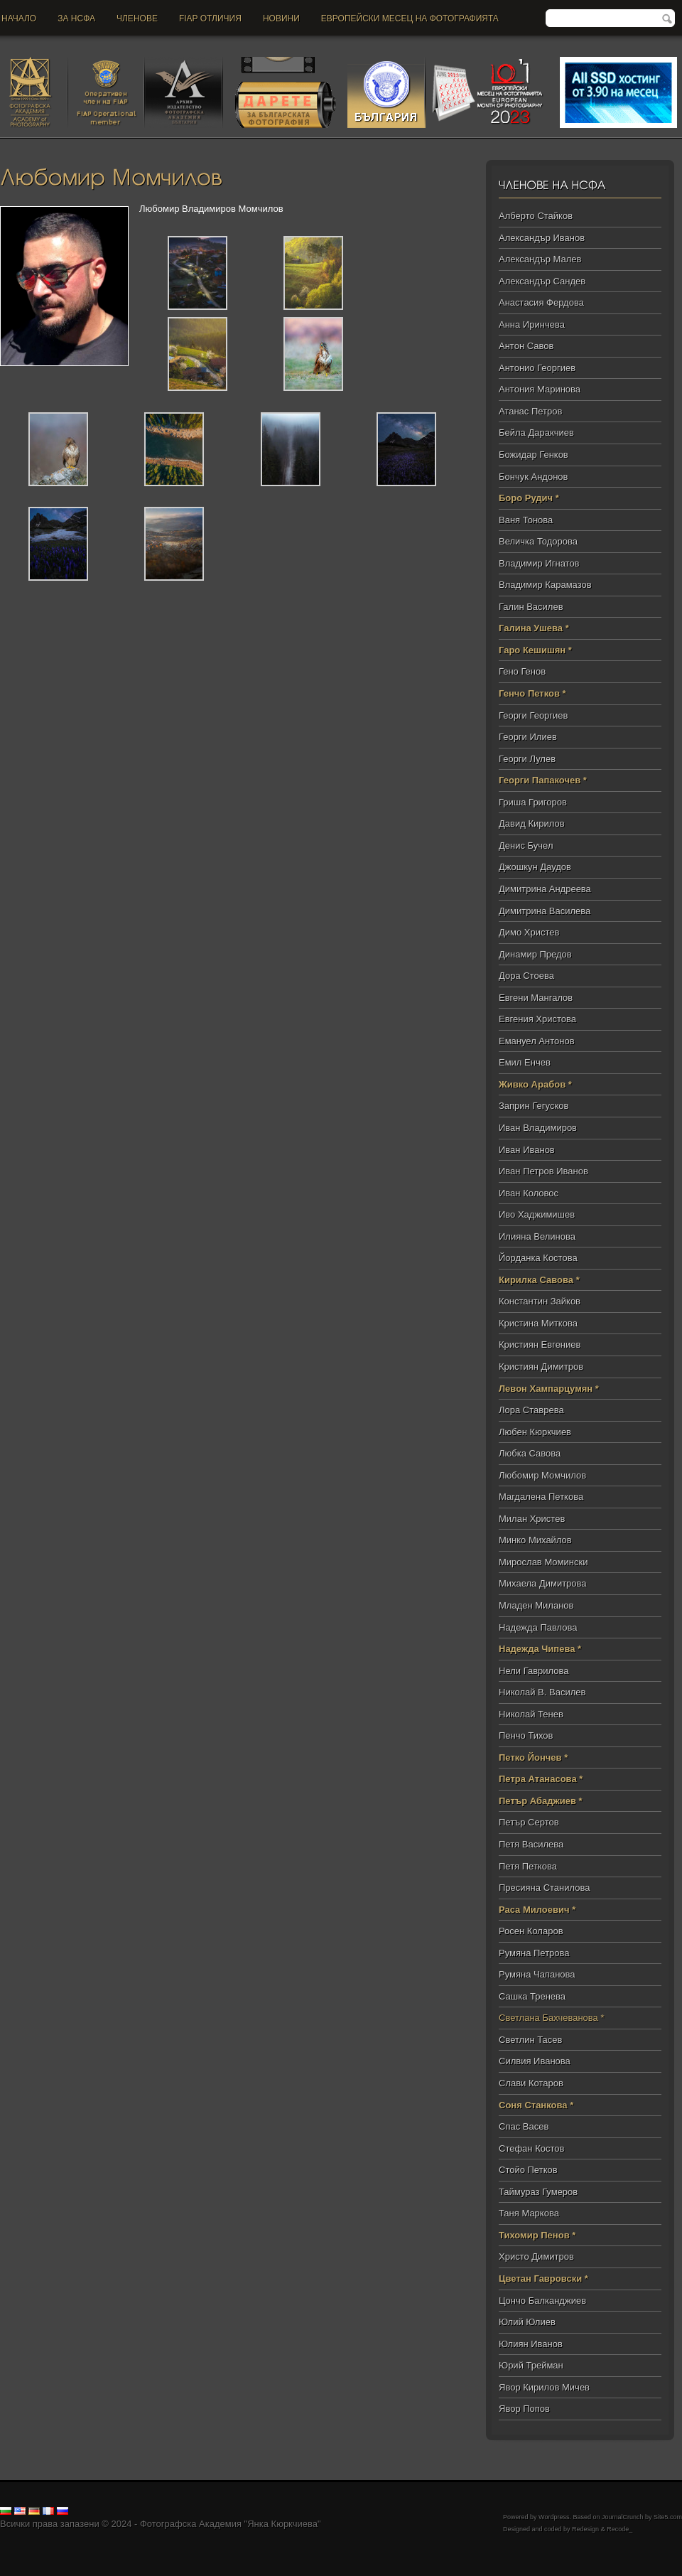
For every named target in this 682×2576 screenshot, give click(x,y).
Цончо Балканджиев (542, 2300)
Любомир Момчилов (542, 1475)
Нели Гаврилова (534, 1670)
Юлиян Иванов (531, 2344)
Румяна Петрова (534, 1953)
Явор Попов (524, 2408)
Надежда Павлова (538, 1627)
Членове (137, 18)
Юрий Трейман (531, 2365)
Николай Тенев (531, 1714)
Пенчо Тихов (526, 1735)
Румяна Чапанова (537, 1974)
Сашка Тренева (532, 1996)
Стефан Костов (531, 2148)
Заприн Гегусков (533, 1105)
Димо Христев (529, 932)
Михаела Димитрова (543, 1583)
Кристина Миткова (538, 1323)
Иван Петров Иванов (543, 1171)
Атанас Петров (530, 411)
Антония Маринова (539, 389)
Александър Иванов (542, 237)
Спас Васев (523, 2126)
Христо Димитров (536, 2256)
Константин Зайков (539, 1301)
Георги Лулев (527, 758)
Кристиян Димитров (541, 1366)
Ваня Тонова (526, 520)
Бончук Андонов (533, 476)
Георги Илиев (528, 736)
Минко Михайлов (535, 1540)
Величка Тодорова (538, 541)
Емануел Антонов (537, 1041)
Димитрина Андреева (545, 889)
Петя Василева (531, 1844)
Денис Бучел (526, 845)
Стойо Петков (528, 2169)
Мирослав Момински (543, 1562)
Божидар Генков (533, 454)
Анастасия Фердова (541, 302)
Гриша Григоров (533, 802)
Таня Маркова (529, 2213)
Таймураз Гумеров (538, 2191)
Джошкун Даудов (535, 867)
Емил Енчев (525, 1062)
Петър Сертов (529, 1822)
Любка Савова (530, 1453)
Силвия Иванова (534, 2061)
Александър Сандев (542, 281)
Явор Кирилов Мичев (544, 2387)
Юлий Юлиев (527, 2322)
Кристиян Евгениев (539, 1344)
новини (281, 18)
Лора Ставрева (531, 1410)
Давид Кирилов (532, 823)
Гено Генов (522, 671)
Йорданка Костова (538, 1257)
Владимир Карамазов (545, 584)
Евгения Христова (537, 1019)
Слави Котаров (531, 2083)
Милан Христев (532, 1518)
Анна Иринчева (532, 324)
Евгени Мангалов (536, 997)
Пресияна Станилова (544, 1887)
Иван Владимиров (538, 1127)
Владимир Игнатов (539, 563)
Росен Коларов (531, 1931)
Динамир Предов (535, 954)
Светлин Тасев (530, 2039)
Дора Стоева (526, 975)
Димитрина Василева (544, 911)
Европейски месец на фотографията (410, 18)
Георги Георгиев (533, 715)
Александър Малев (540, 259)
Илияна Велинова (537, 1236)
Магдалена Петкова (541, 1496)
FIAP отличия (210, 18)
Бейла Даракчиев (536, 432)
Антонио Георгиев (537, 368)
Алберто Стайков (536, 215)
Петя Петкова (528, 1866)
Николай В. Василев (542, 1692)
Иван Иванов (527, 1149)
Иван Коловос (528, 1193)
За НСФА (76, 18)
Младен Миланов (536, 1605)
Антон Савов (526, 345)
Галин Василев (531, 606)
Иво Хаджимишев (537, 1214)
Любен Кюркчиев (535, 1432)
